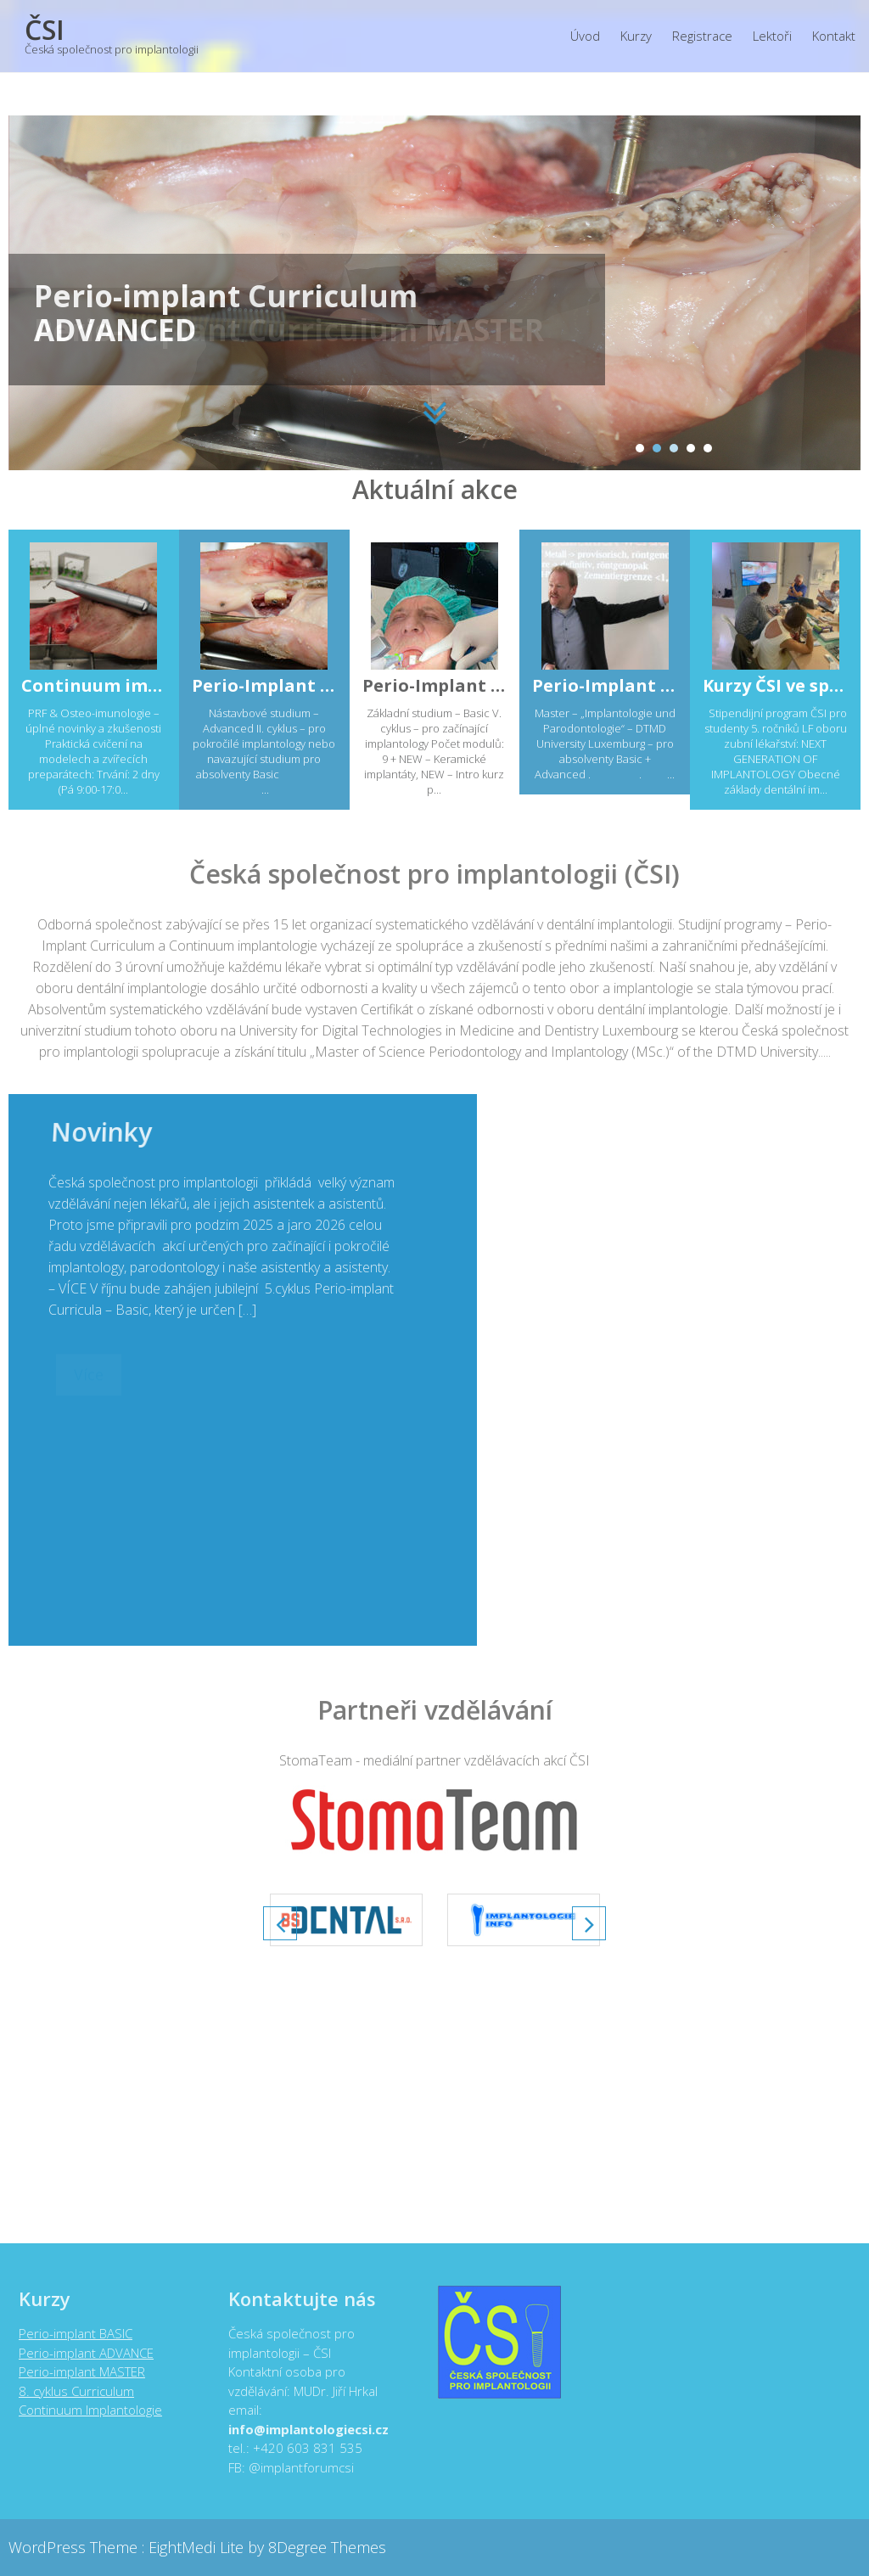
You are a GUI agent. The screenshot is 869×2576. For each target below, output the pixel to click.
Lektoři (772, 35)
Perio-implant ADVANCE (79, 2352)
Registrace (702, 35)
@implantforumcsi (294, 2467)
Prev (280, 1923)
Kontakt (833, 35)
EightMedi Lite (198, 2547)
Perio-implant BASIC (69, 2333)
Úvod (585, 35)
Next (589, 1923)
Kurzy (636, 35)
